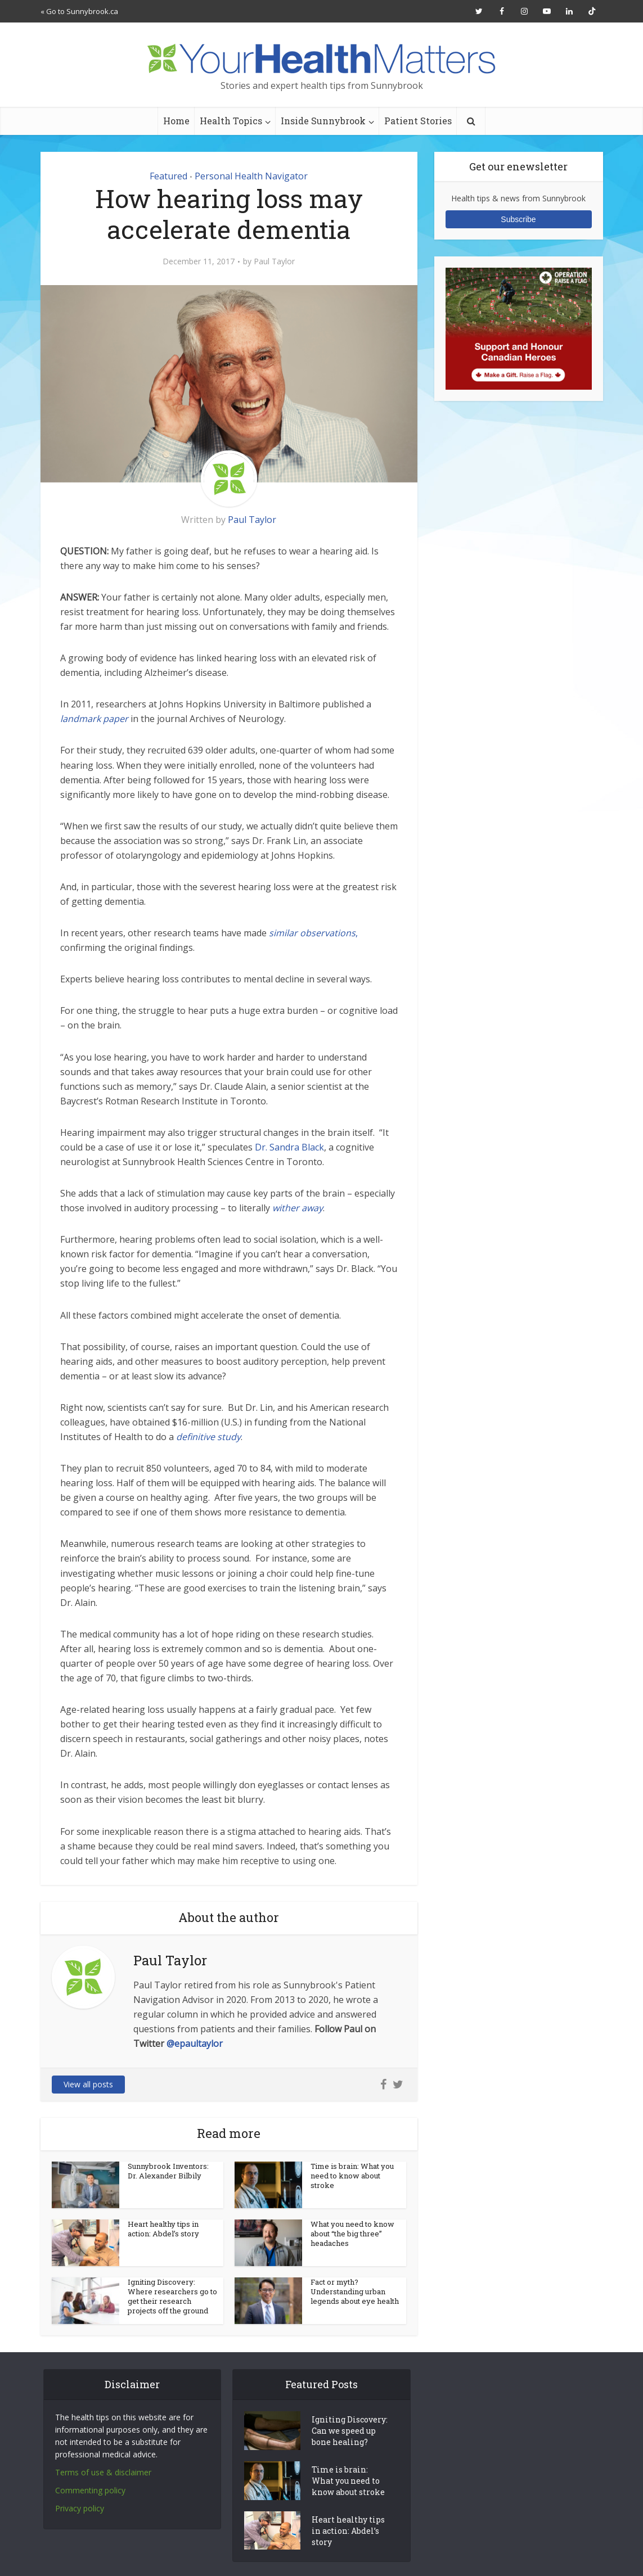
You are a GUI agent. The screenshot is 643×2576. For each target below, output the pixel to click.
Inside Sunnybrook (323, 121)
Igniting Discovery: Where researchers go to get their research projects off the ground (172, 2296)
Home (176, 121)
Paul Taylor (274, 261)
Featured (168, 176)
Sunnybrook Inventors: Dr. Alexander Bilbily (168, 2171)
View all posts (88, 2084)
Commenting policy (90, 2490)
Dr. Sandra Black (288, 1147)
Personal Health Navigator (251, 176)
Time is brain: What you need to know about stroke (352, 2175)
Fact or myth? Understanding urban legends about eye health (355, 2291)
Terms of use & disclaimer (103, 2472)
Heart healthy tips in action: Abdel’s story (163, 2229)
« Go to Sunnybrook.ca (79, 11)
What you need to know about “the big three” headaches (352, 2233)
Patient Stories (418, 121)
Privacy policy (79, 2508)
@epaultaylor (195, 2043)
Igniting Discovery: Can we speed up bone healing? (350, 2430)
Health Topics (231, 121)
